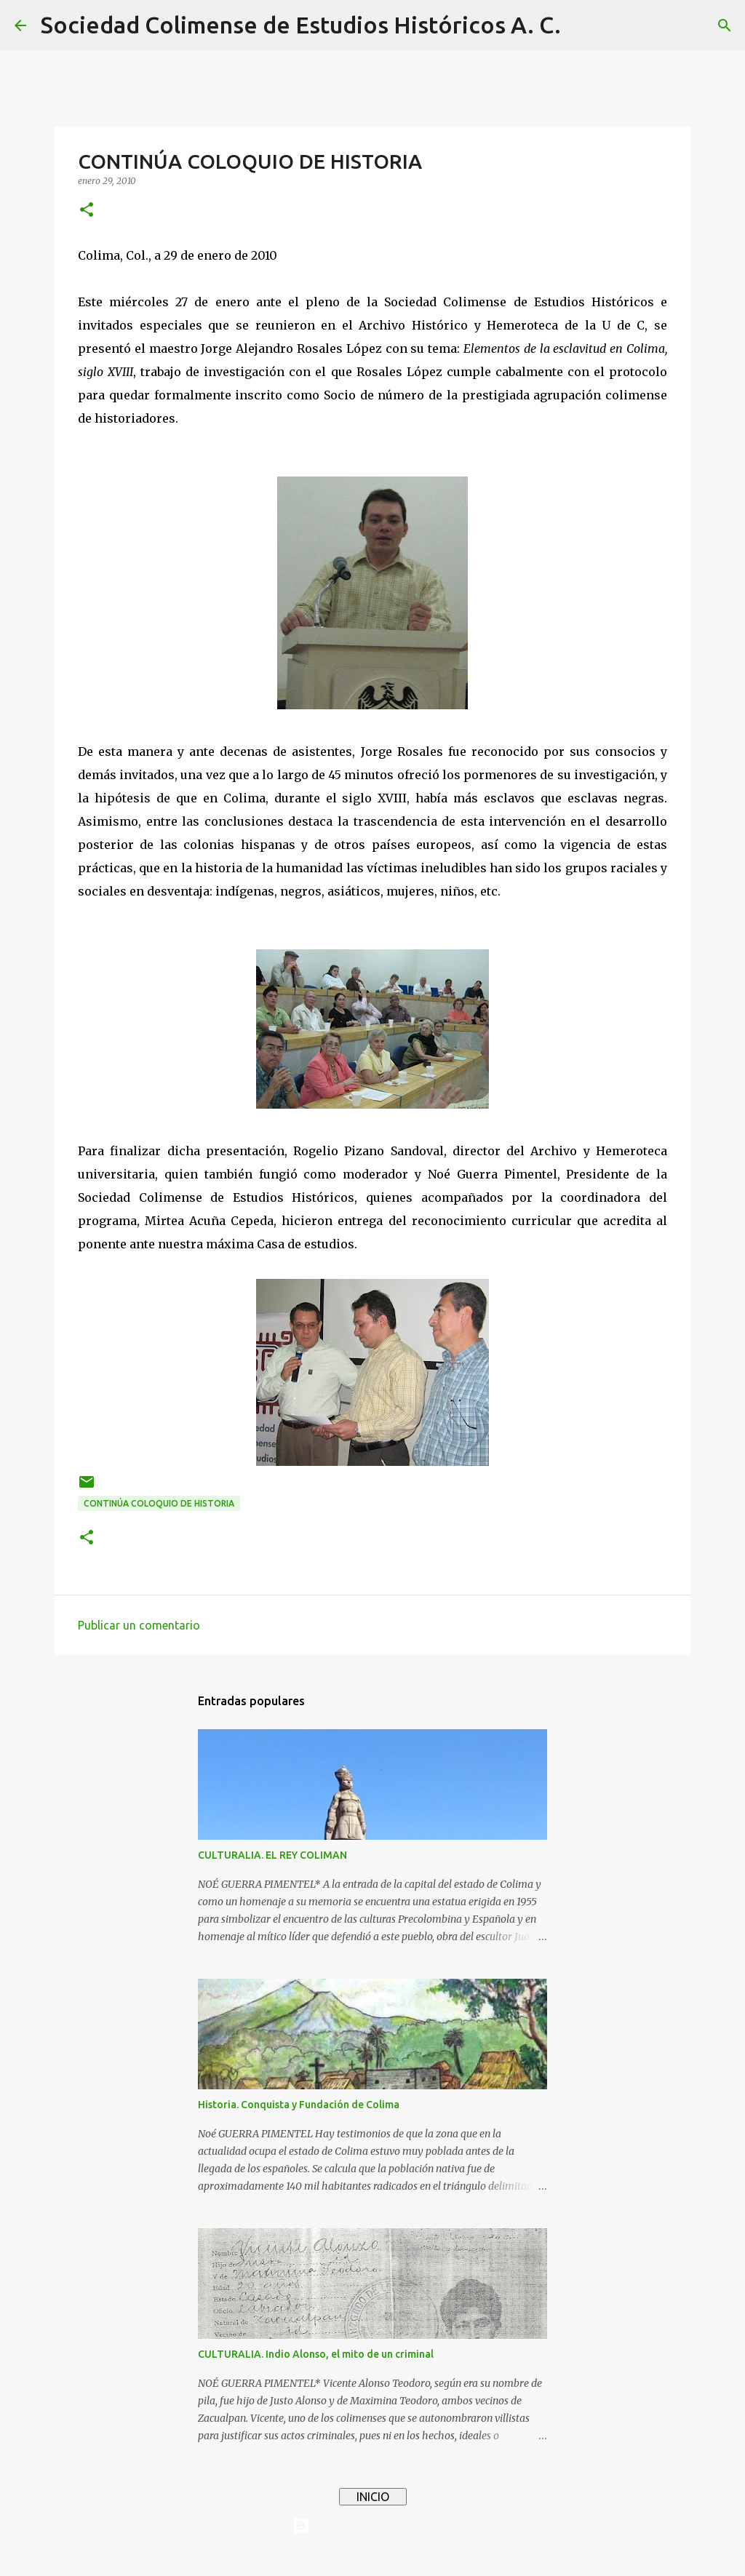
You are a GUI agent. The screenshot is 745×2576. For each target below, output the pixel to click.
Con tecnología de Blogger (372, 2525)
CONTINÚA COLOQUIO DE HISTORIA (159, 1503)
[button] (86, 210)
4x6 (416, 2555)
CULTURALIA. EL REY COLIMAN (272, 1855)
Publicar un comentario (139, 1625)
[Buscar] (581, 25)
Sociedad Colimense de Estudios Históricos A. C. (301, 25)
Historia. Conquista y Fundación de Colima (298, 2104)
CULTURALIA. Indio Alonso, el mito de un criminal (316, 2354)
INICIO (373, 2496)
